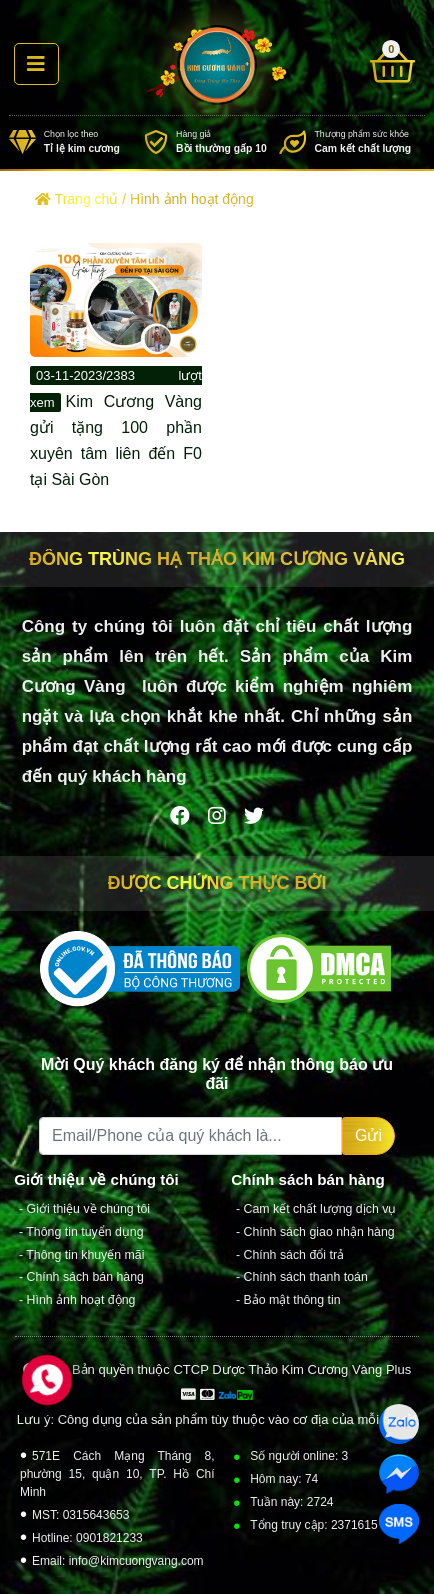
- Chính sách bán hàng (81, 1277)
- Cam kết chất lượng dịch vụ (316, 1209)
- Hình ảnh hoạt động (77, 1300)
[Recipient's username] (190, 1136)
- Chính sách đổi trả (290, 1254)
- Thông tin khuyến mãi (81, 1254)
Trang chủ (76, 199)
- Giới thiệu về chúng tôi (84, 1209)
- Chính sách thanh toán (302, 1277)
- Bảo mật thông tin (288, 1300)
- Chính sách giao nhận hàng (315, 1232)
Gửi (368, 1135)
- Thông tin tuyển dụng (81, 1232)
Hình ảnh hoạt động (192, 199)
